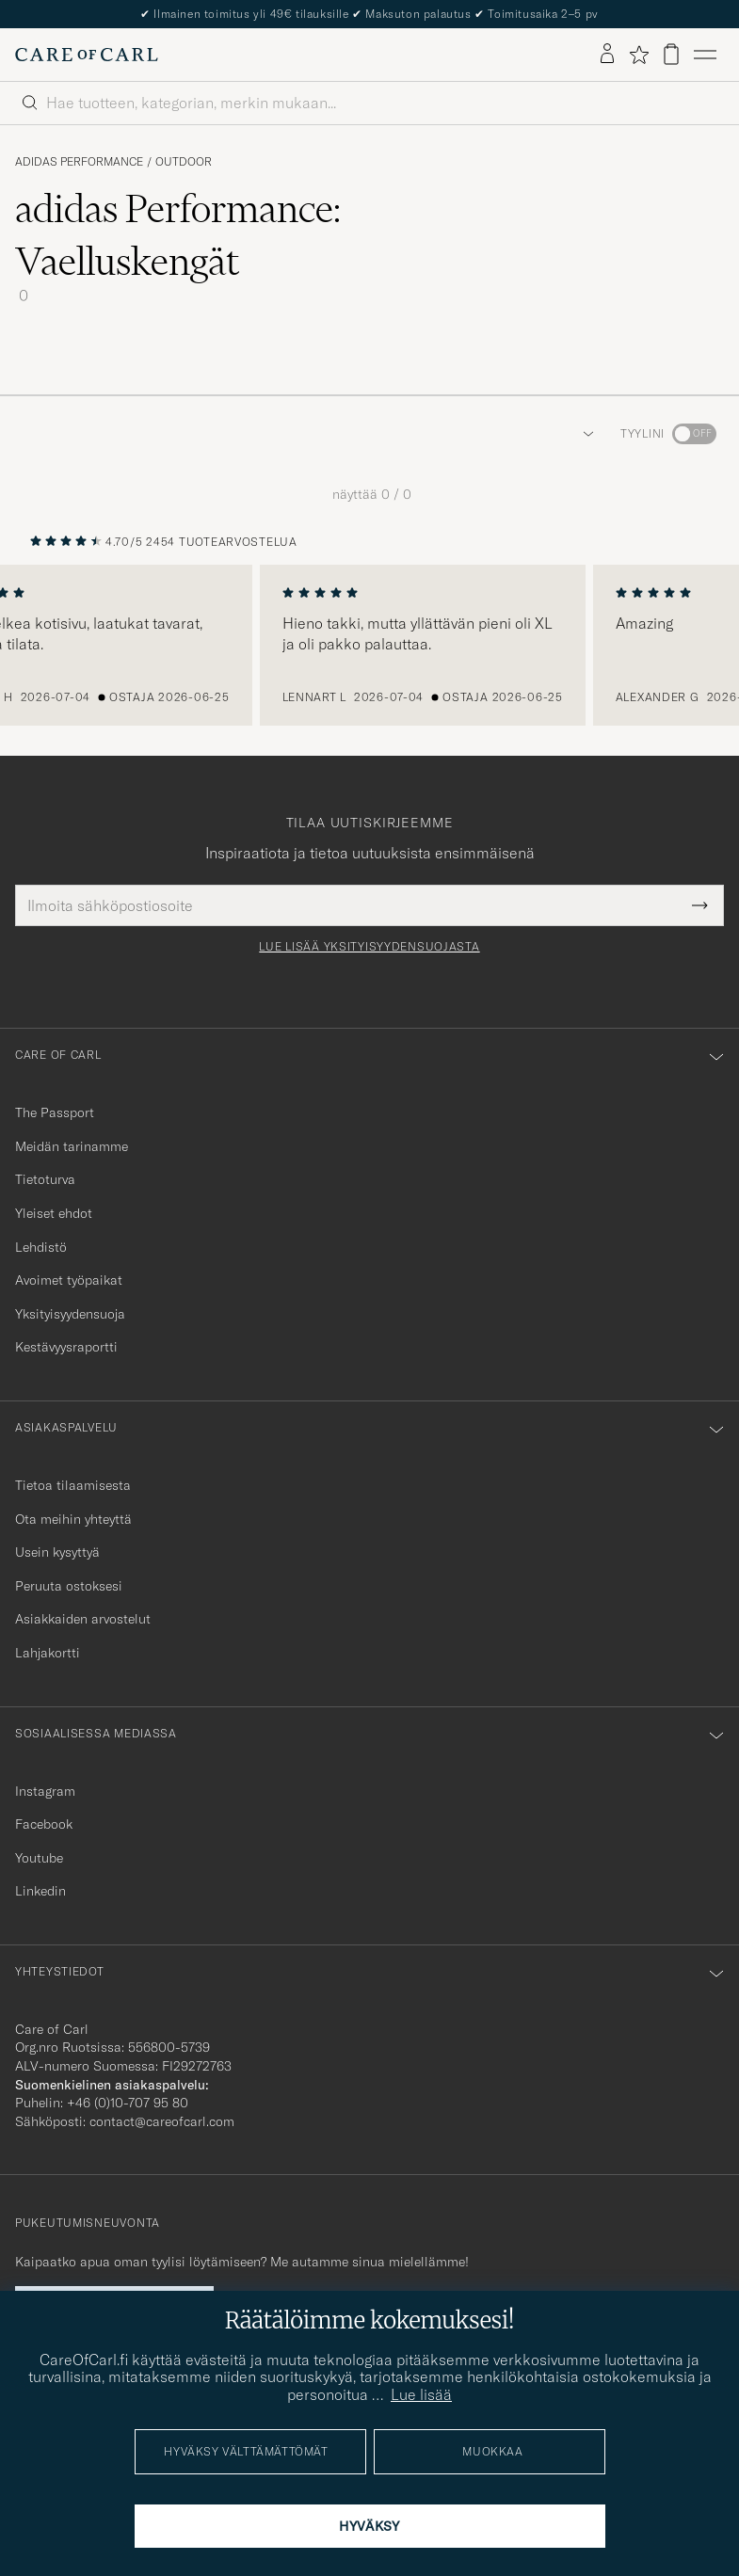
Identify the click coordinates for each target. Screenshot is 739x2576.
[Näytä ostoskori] (671, 54)
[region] (369, 646)
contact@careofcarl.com (161, 2121)
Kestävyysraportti (66, 1346)
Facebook (43, 1824)
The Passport (54, 1112)
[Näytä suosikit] (639, 54)
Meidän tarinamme (71, 1146)
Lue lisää (421, 2394)
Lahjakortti (47, 1652)
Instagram (45, 1791)
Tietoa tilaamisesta (73, 1485)
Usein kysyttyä (57, 1552)
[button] (584, 433)
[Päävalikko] (705, 55)
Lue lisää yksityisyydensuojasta (369, 946)
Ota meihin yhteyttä (73, 1519)
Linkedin (40, 1890)
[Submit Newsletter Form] (700, 905)
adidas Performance (79, 161)
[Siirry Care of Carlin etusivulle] (86, 54)
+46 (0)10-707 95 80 (127, 2102)
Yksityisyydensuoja (70, 1313)
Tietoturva (45, 1179)
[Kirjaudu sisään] (607, 54)
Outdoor (183, 161)
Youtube (39, 1857)
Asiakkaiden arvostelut (83, 1618)
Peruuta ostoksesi (68, 1585)
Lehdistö (41, 1247)
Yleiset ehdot (53, 1213)
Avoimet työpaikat (68, 1280)
